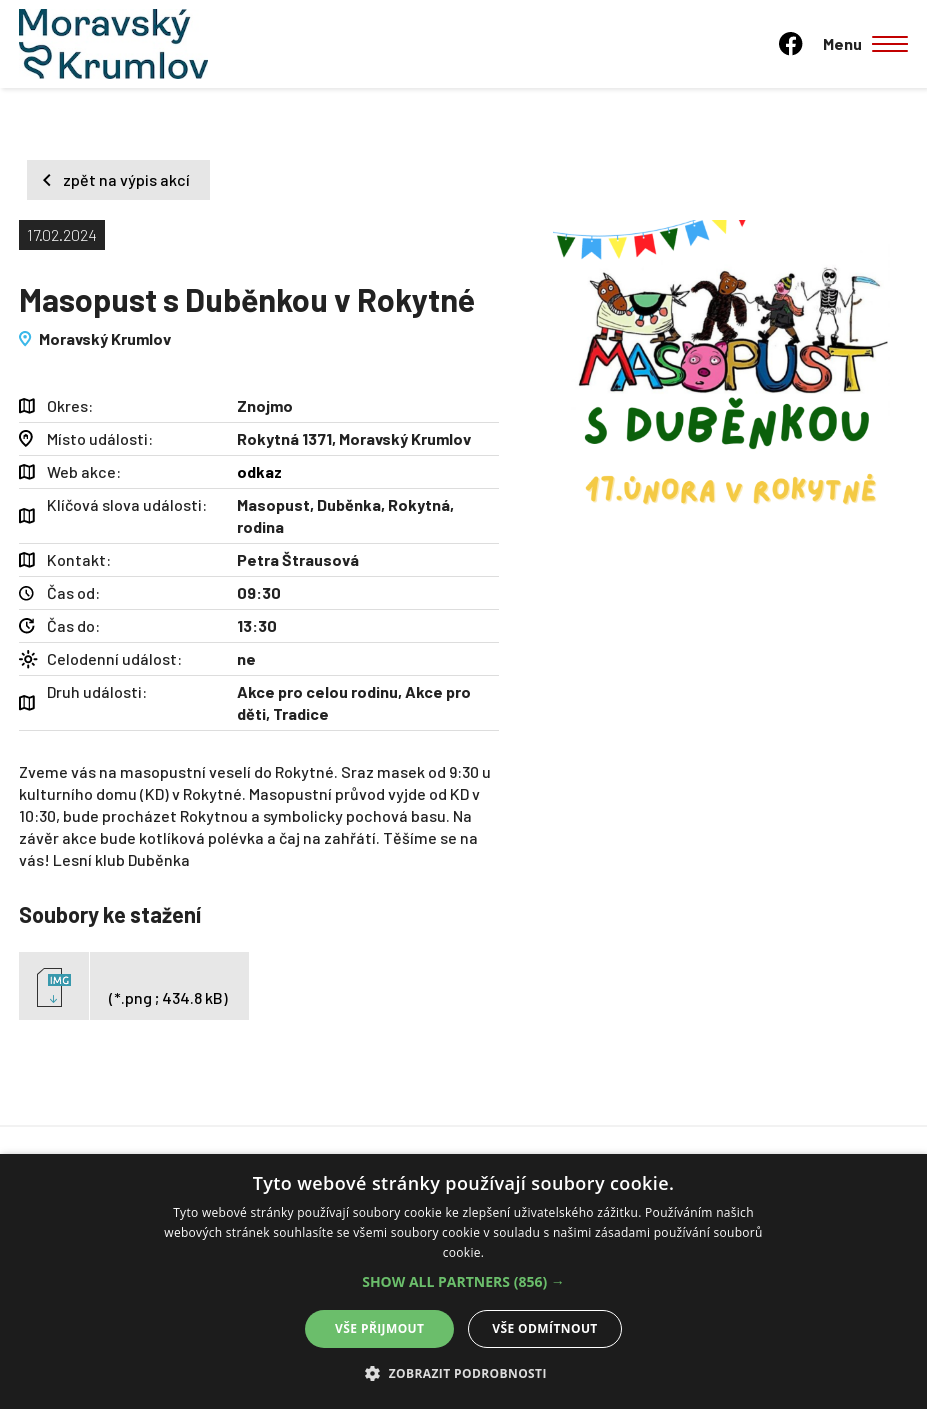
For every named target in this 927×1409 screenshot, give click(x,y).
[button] (463, 1282)
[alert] (463, 1281)
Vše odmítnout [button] (544, 1328)
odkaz (259, 471)
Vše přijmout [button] (379, 1328)
